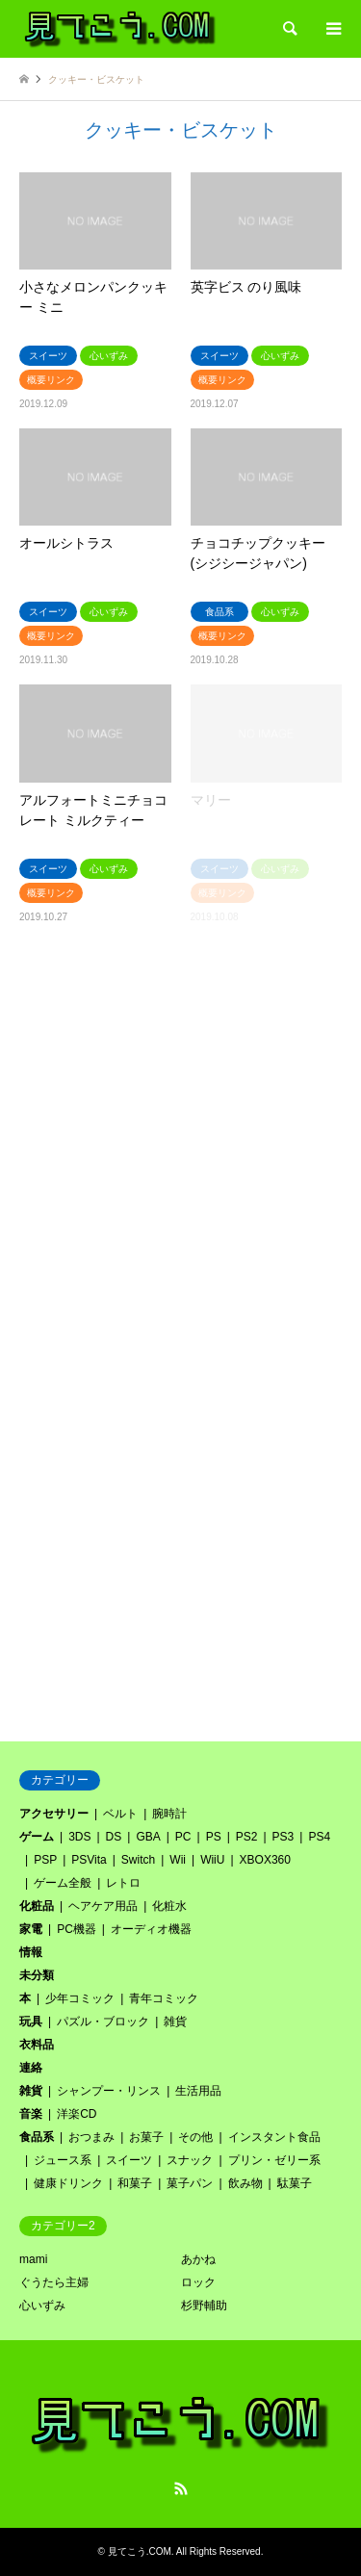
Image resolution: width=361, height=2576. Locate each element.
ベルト (120, 1813)
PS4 (319, 1836)
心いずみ (42, 2305)
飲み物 (245, 2183)
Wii (177, 1860)
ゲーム (36, 1836)
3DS (79, 1836)
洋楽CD (76, 2114)
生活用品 (198, 2091)
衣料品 (36, 2044)
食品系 (36, 2137)
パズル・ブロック (103, 2021)
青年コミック (163, 1998)
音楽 (30, 2114)
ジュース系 (62, 2160)
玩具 (30, 2021)
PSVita (88, 1860)
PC (183, 1836)
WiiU (212, 1860)
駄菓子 (294, 2183)
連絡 (30, 2067)
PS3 (283, 1836)
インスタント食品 (274, 2137)
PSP (45, 1860)
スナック (190, 2160)
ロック (198, 2282)
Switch (138, 1860)
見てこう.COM (139, 2551)
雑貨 (175, 2021)
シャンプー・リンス (109, 2091)
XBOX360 (265, 1860)
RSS (181, 2488)
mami (33, 2259)
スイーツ (129, 2160)
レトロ (123, 1883)
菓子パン (190, 2183)
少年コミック (80, 1998)
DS (114, 1836)
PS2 (247, 1836)
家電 (30, 1929)
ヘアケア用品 (103, 1906)
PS (213, 1836)
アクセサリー (54, 1813)
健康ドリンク (68, 2183)
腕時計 (169, 1813)
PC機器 (76, 1929)
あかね (198, 2259)
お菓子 (146, 2137)
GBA (148, 1836)
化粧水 (169, 1906)
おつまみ (91, 2137)
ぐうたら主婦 (54, 2282)
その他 (195, 2137)
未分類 (36, 1975)
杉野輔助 (204, 2305)
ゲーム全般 (62, 1883)
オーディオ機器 (151, 1929)
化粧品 (36, 1906)
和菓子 (134, 2183)
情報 (30, 1952)
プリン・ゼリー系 (274, 2160)
